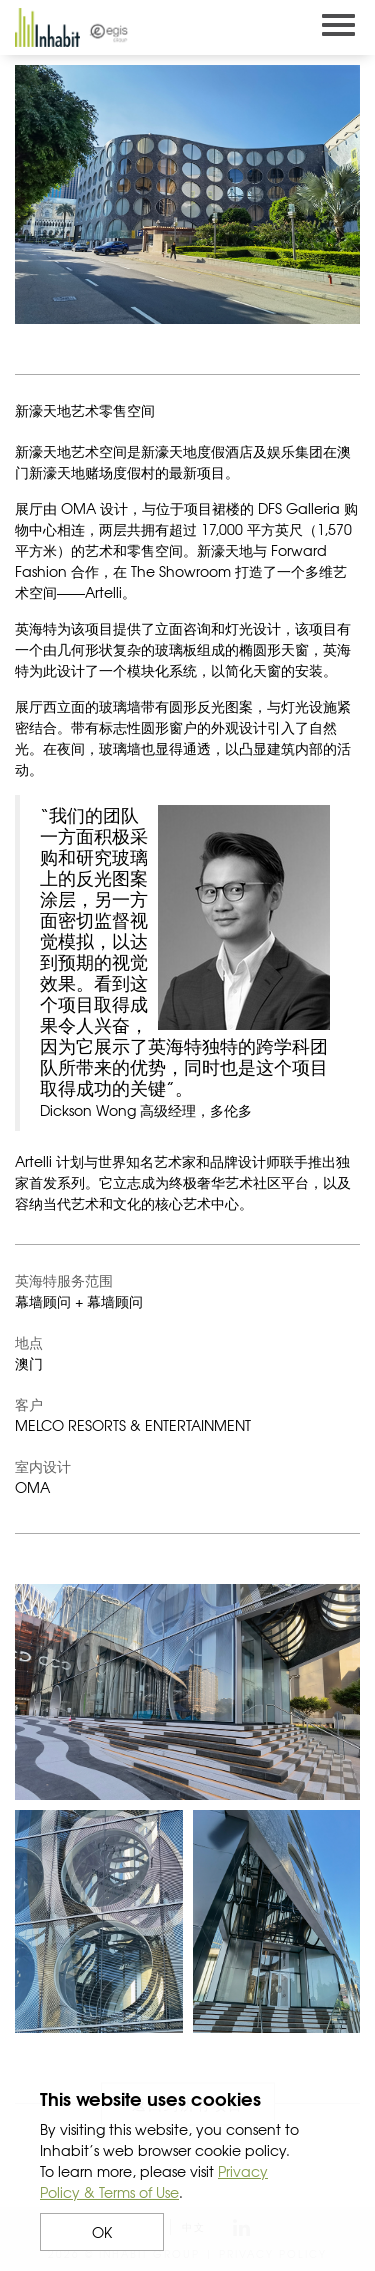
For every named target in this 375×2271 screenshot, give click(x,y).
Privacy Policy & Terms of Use (154, 2181)
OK (102, 2232)
